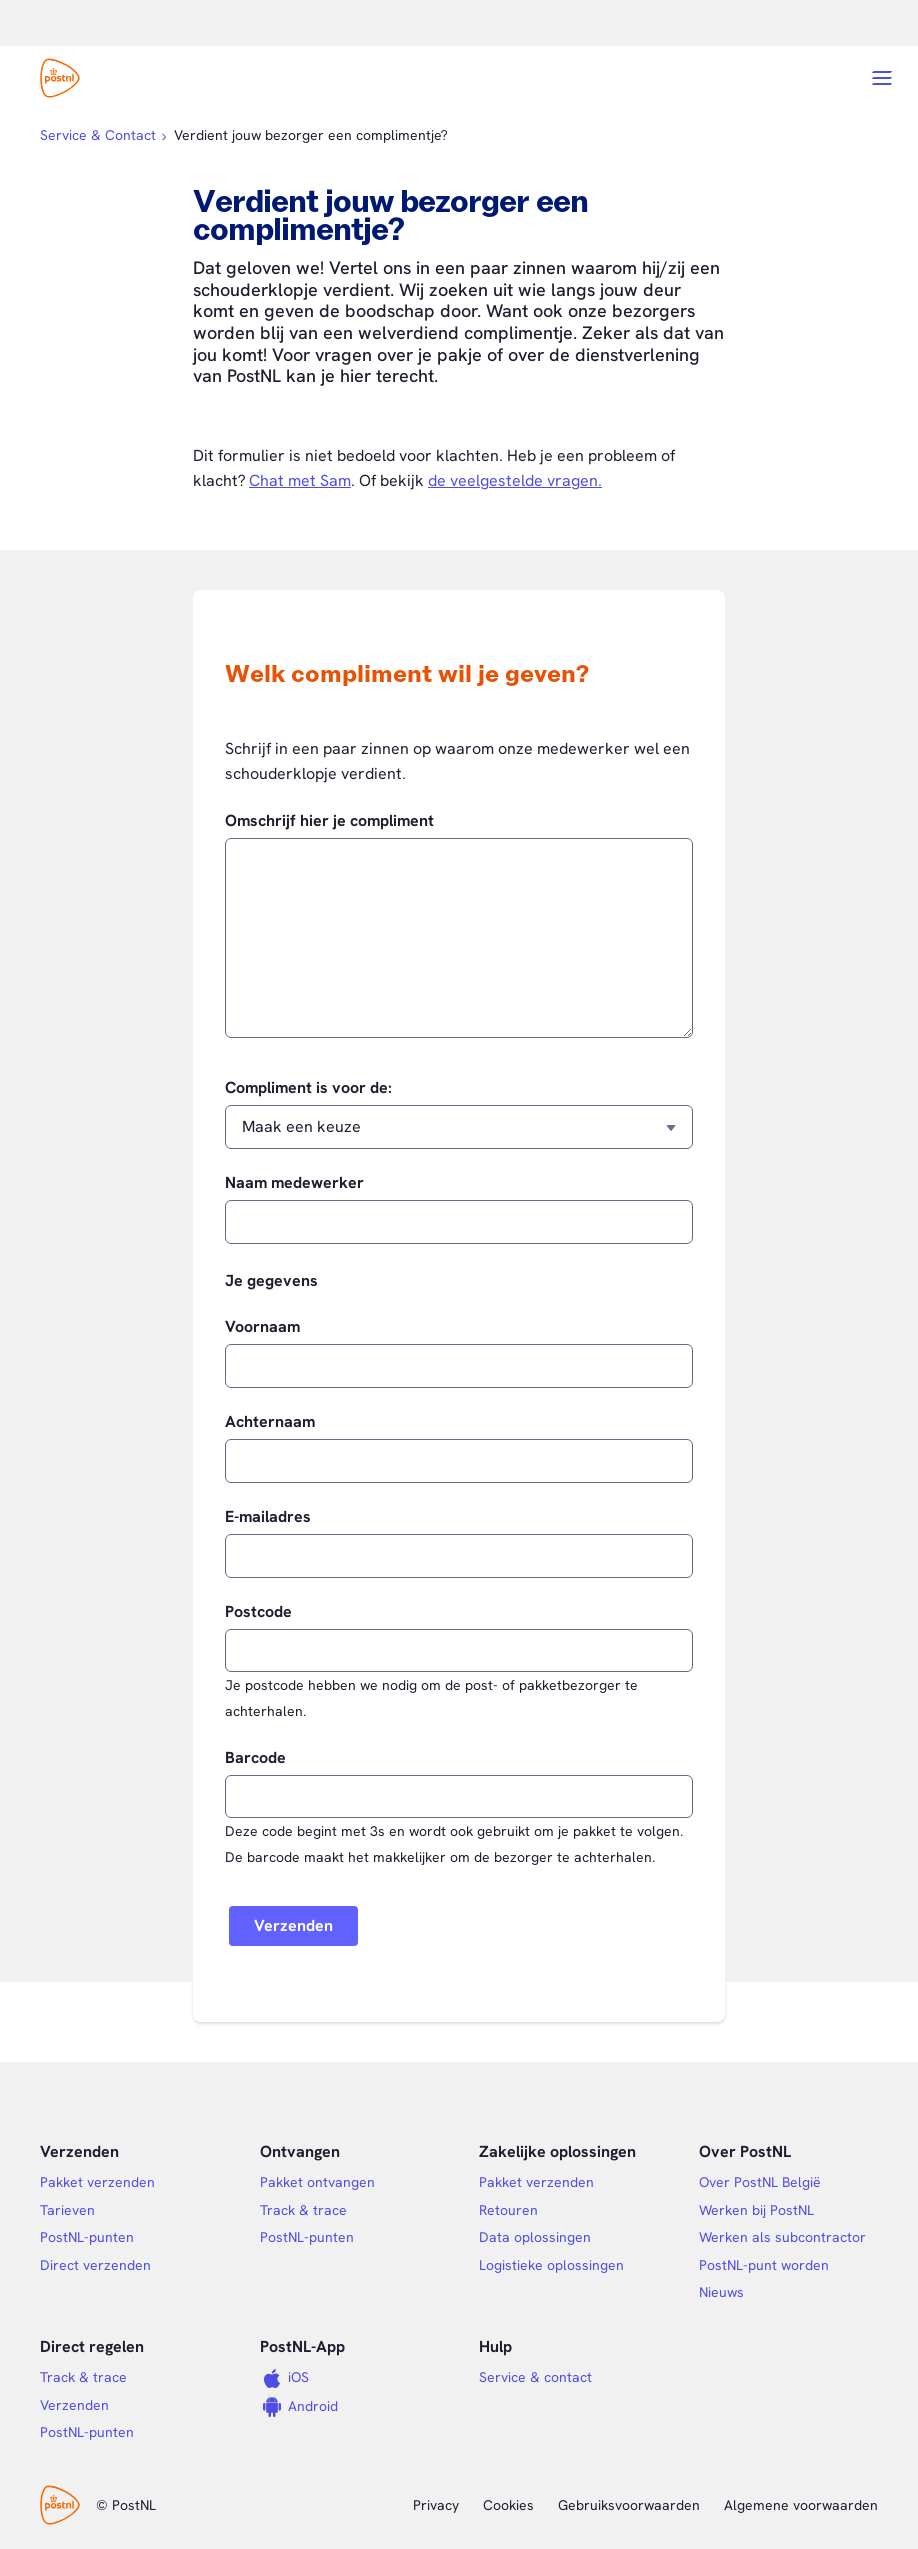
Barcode (255, 1758)
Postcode (258, 1612)
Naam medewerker (294, 1183)
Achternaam (270, 1422)
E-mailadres (268, 1517)
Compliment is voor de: (308, 1088)
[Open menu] (882, 78)
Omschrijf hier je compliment (329, 821)
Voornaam (262, 1327)
